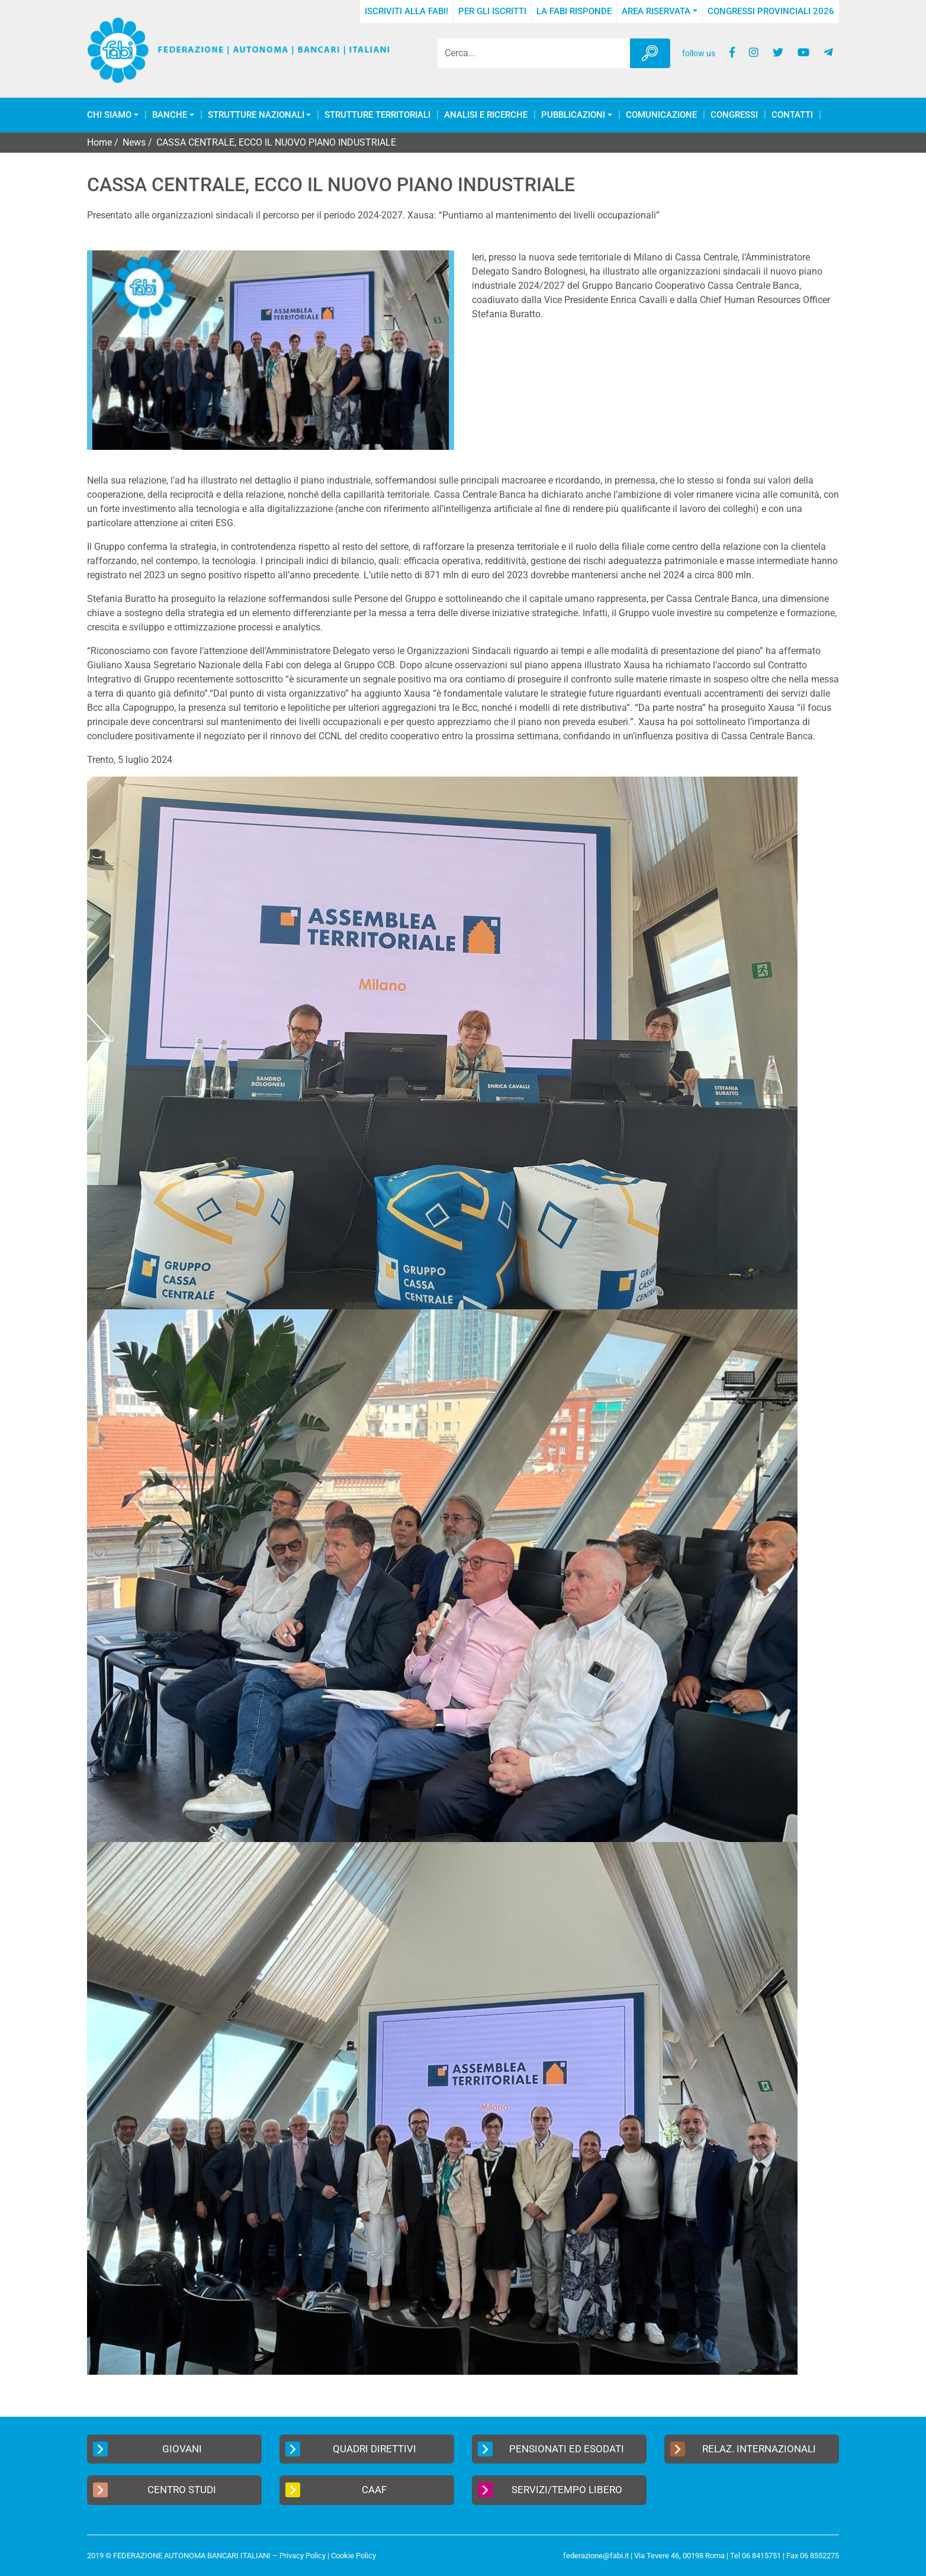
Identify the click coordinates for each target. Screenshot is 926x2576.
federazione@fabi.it (596, 2555)
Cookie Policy (353, 2555)
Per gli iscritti (492, 11)
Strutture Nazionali (256, 115)
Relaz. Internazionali (743, 2449)
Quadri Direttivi (350, 2449)
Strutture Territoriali (377, 115)
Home (99, 142)
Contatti (792, 115)
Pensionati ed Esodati (551, 2449)
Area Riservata (656, 11)
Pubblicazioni (573, 115)
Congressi (734, 115)
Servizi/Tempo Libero (550, 2489)
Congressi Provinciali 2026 (771, 11)
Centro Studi (154, 2489)
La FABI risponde (574, 11)
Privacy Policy (302, 2555)
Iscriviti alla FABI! (406, 11)
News (134, 142)
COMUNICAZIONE (661, 115)
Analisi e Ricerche (486, 115)
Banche (169, 115)
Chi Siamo (109, 115)
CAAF (336, 2489)
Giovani (147, 2449)
